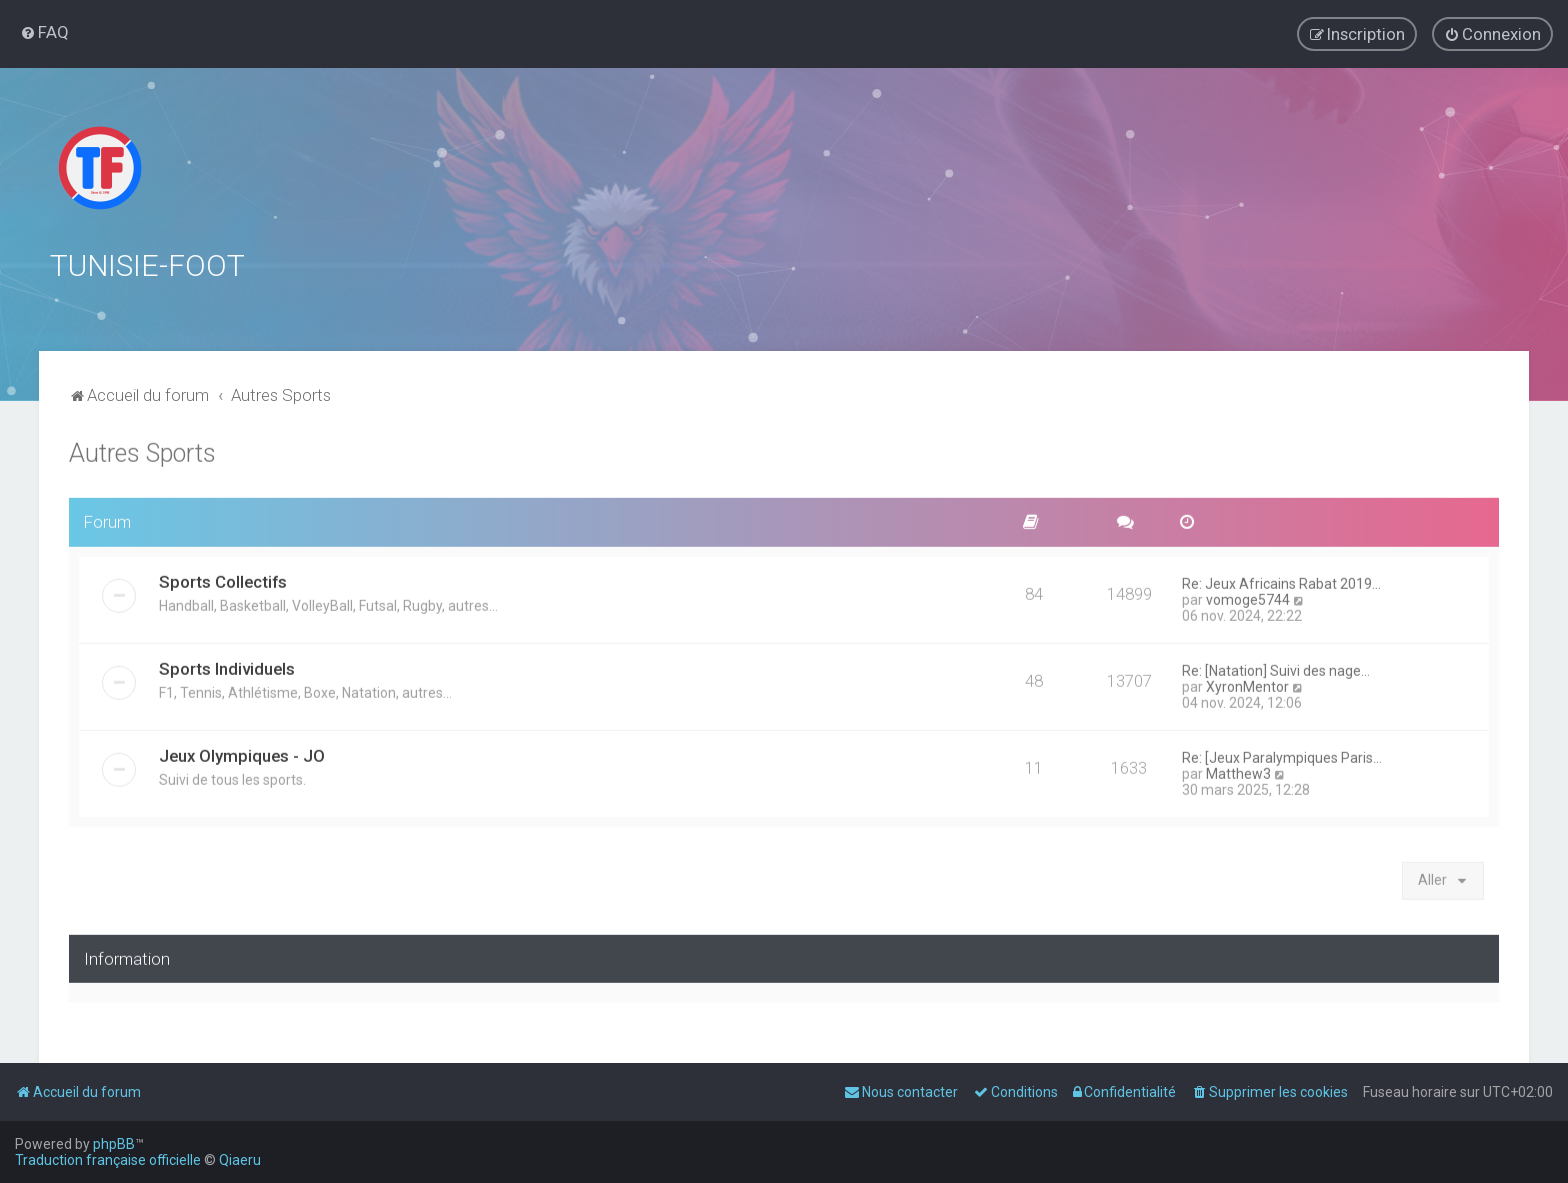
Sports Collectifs (223, 579)
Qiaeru (240, 1160)
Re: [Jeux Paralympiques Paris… (1282, 755)
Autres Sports (142, 450)
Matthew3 (1238, 771)
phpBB (114, 1144)
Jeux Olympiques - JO (242, 753)
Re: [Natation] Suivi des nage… (1276, 668)
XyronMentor (1247, 684)
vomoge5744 (1248, 597)
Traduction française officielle (108, 1160)
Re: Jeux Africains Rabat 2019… (1281, 581)
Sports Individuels (227, 666)
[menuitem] (44, 32)
